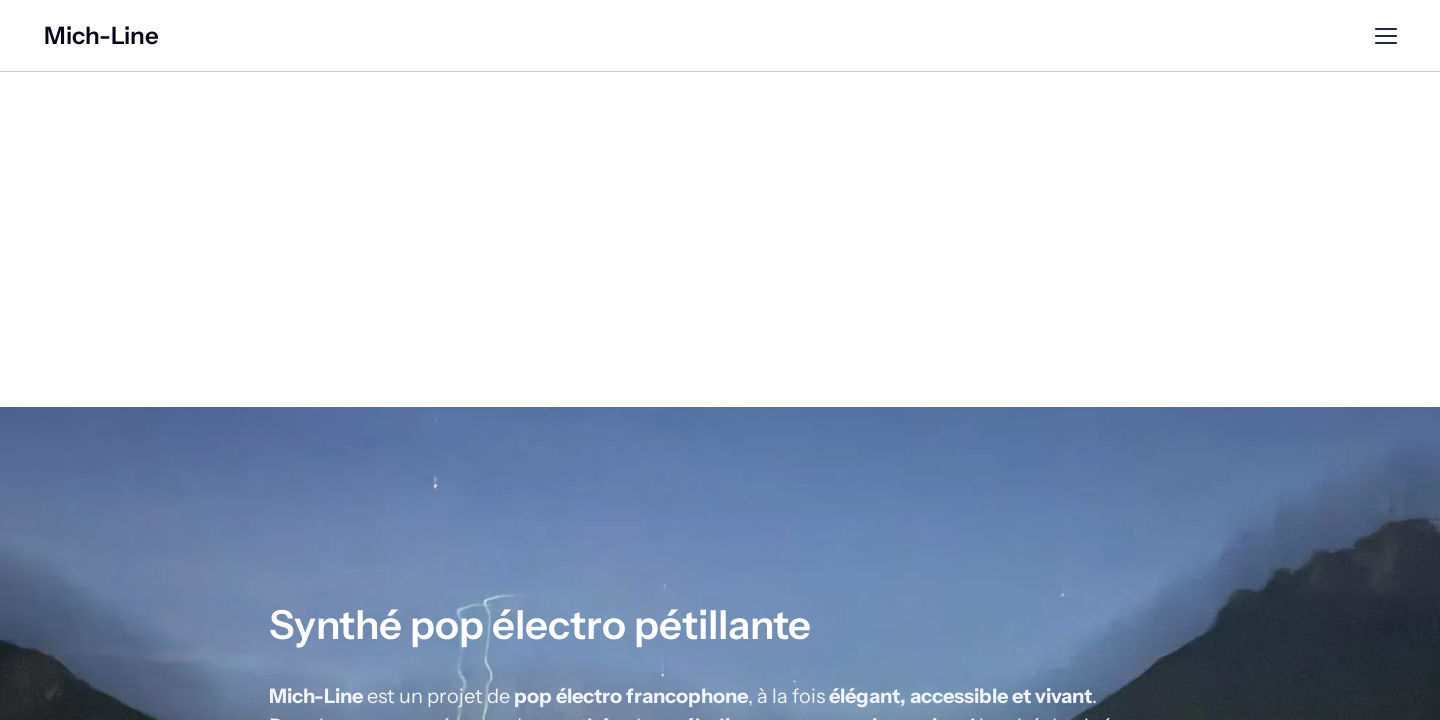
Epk (1250, 36)
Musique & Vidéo (858, 36)
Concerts (981, 36)
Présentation (720, 36)
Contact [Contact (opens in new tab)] (1179, 36)
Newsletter (1082, 36)
